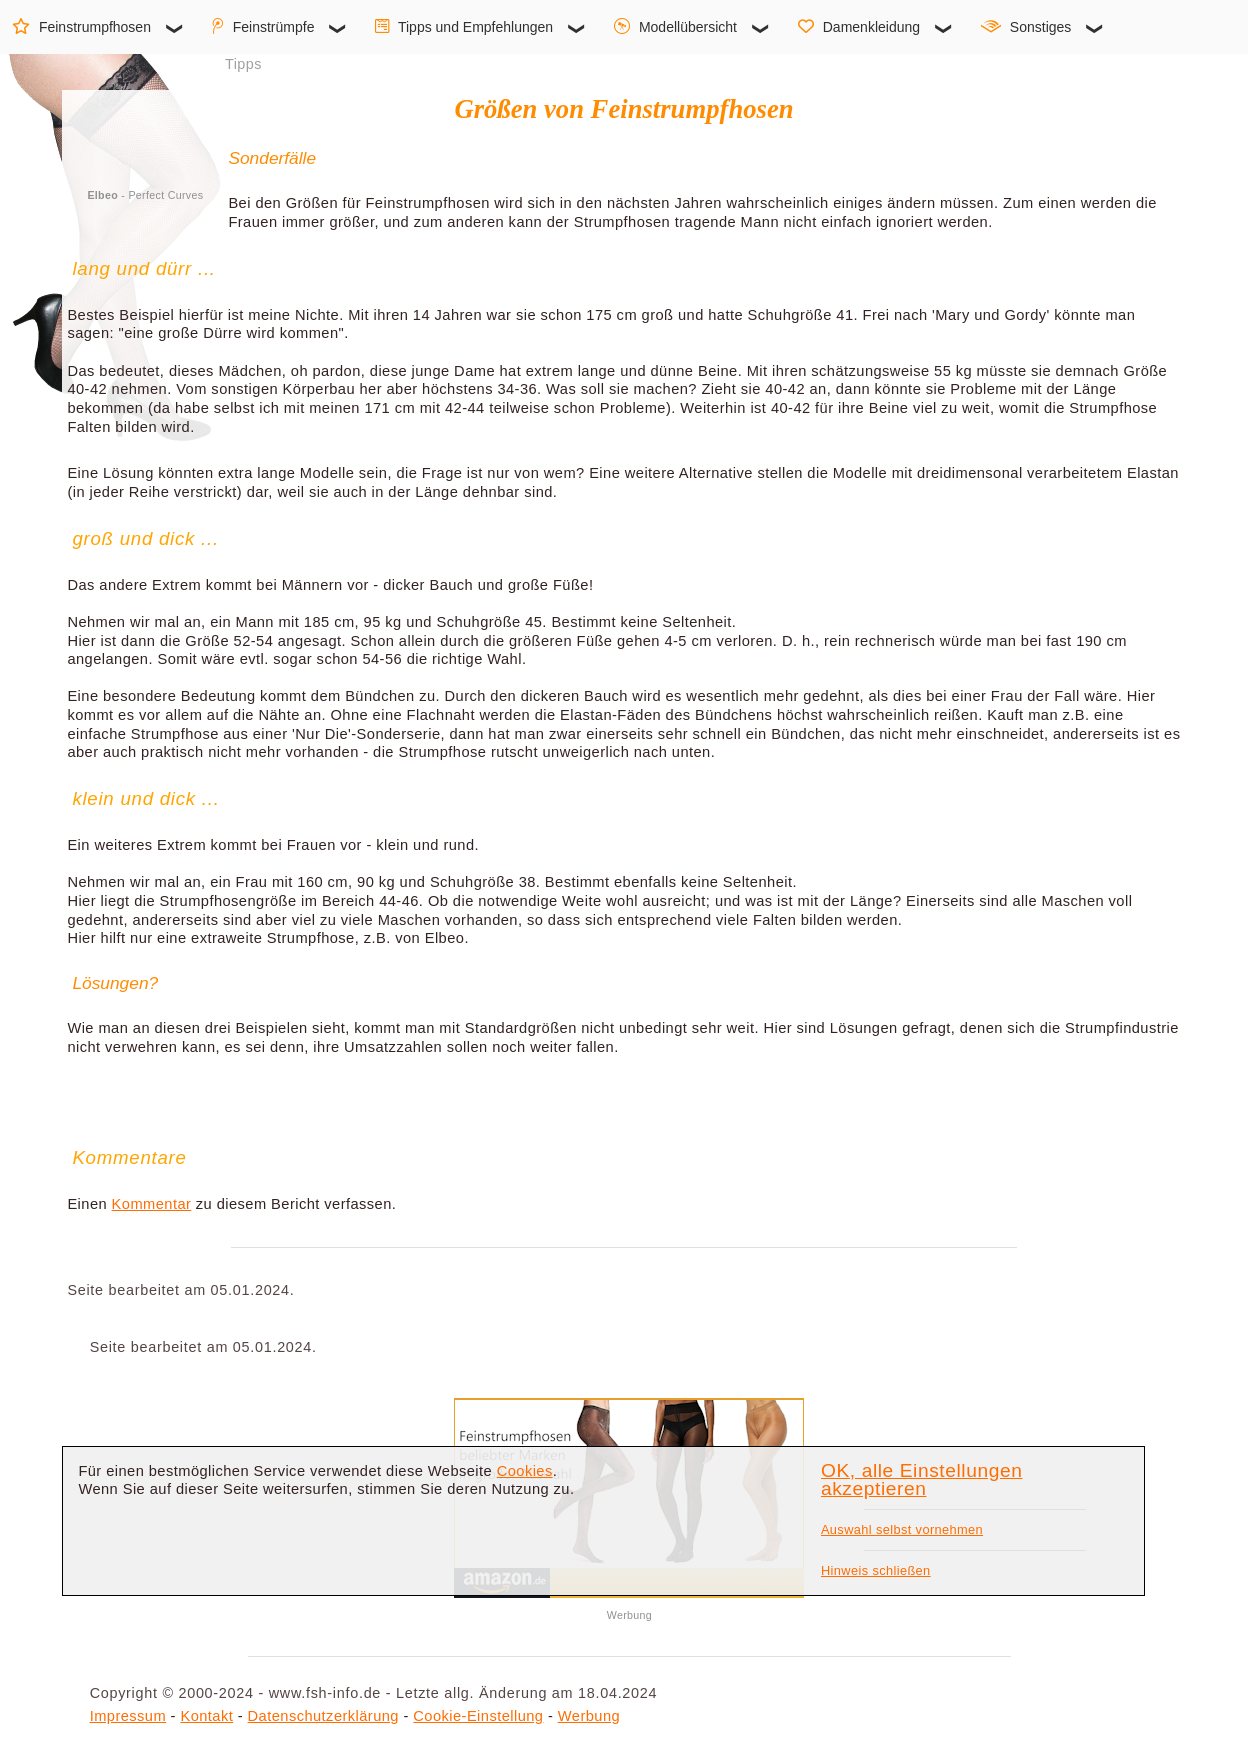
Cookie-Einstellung (478, 1716)
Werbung (589, 1716)
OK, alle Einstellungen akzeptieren (921, 1480)
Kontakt (206, 1716)
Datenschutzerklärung (323, 1716)
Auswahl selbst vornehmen (902, 1529)
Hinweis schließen (876, 1570)
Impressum (128, 1716)
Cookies (525, 1471)
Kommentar (152, 1204)
